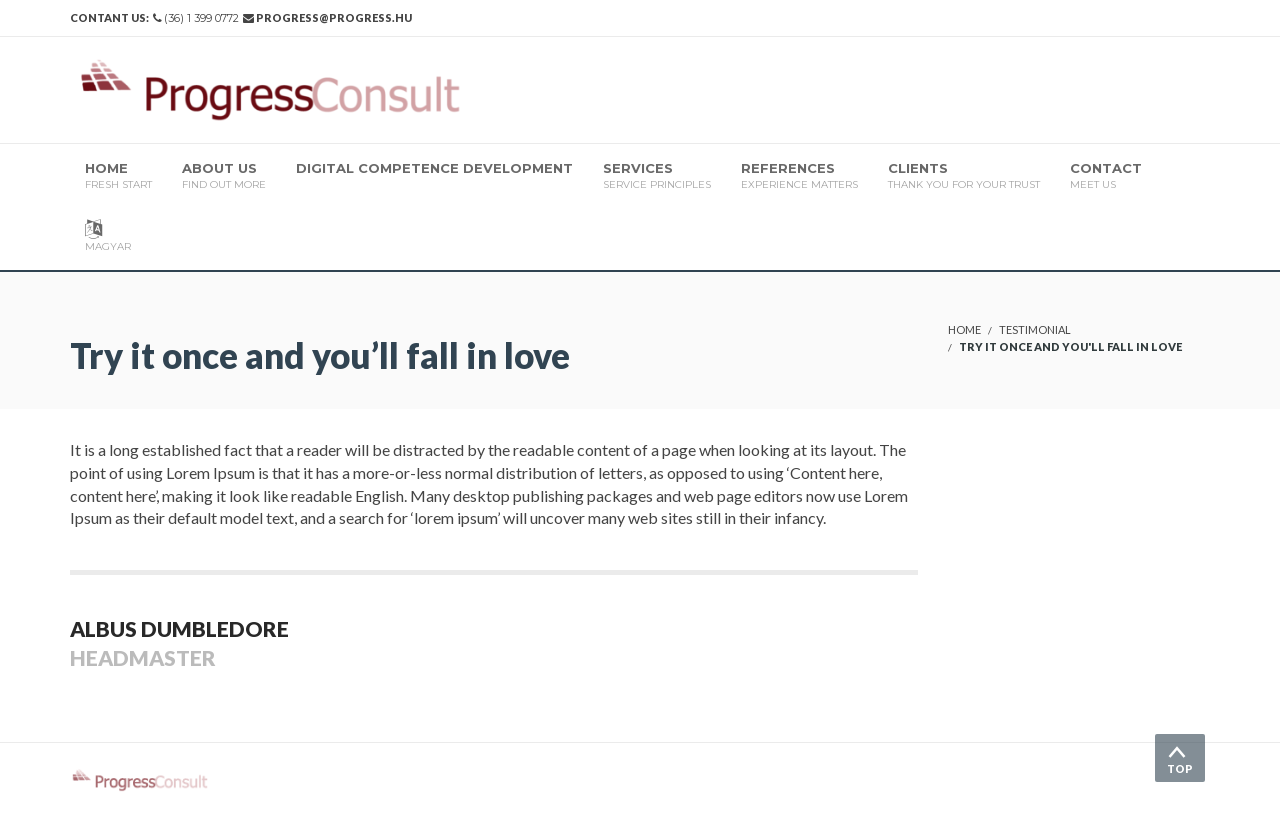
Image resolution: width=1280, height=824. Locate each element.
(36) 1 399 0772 (201, 18)
